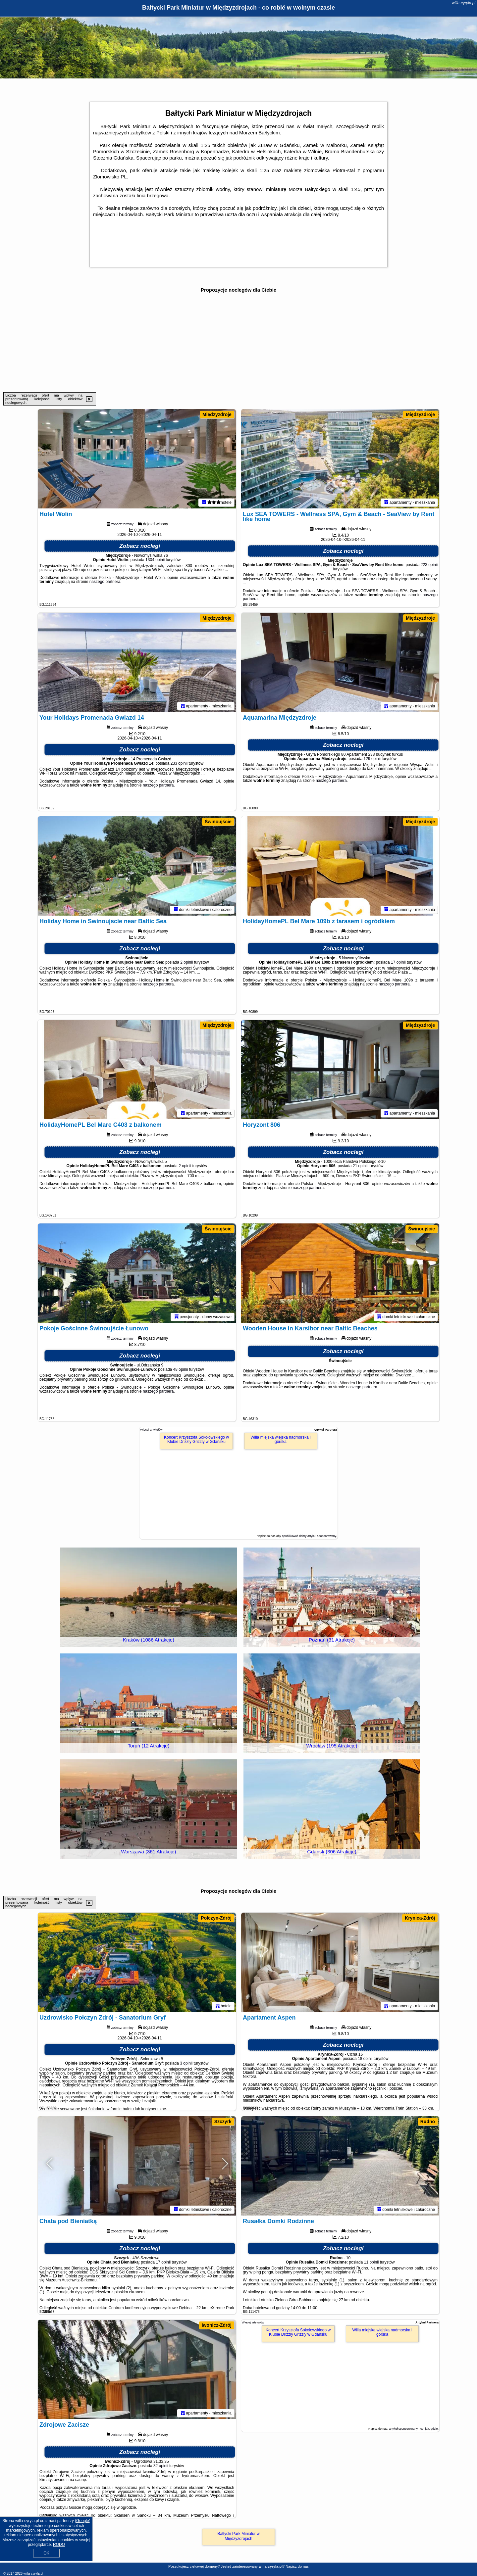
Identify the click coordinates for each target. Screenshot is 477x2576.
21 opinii (360, 1166)
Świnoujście (218, 821)
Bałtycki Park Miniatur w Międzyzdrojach (238, 2536)
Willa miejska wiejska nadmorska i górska (280, 1439)
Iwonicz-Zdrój (217, 2325)
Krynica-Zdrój (420, 1918)
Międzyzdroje (217, 414)
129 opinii (372, 758)
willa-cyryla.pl (463, 3)
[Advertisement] (238, 342)
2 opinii (186, 962)
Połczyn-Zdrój (216, 1918)
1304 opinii (155, 559)
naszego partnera (104, 581)
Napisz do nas (297, 2566)
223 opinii (429, 564)
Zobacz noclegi (140, 546)
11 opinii (371, 2262)
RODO (59, 2544)
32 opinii (160, 2465)
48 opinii (180, 1369)
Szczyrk (223, 2121)
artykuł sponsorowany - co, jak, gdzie (413, 2428)
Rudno (427, 2121)
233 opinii (179, 763)
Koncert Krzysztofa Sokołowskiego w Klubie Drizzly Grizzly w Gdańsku (196, 1439)
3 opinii (186, 2063)
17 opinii (398, 962)
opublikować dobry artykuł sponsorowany (309, 1536)
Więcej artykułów (151, 1429)
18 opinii (365, 2058)
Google (82, 2520)
